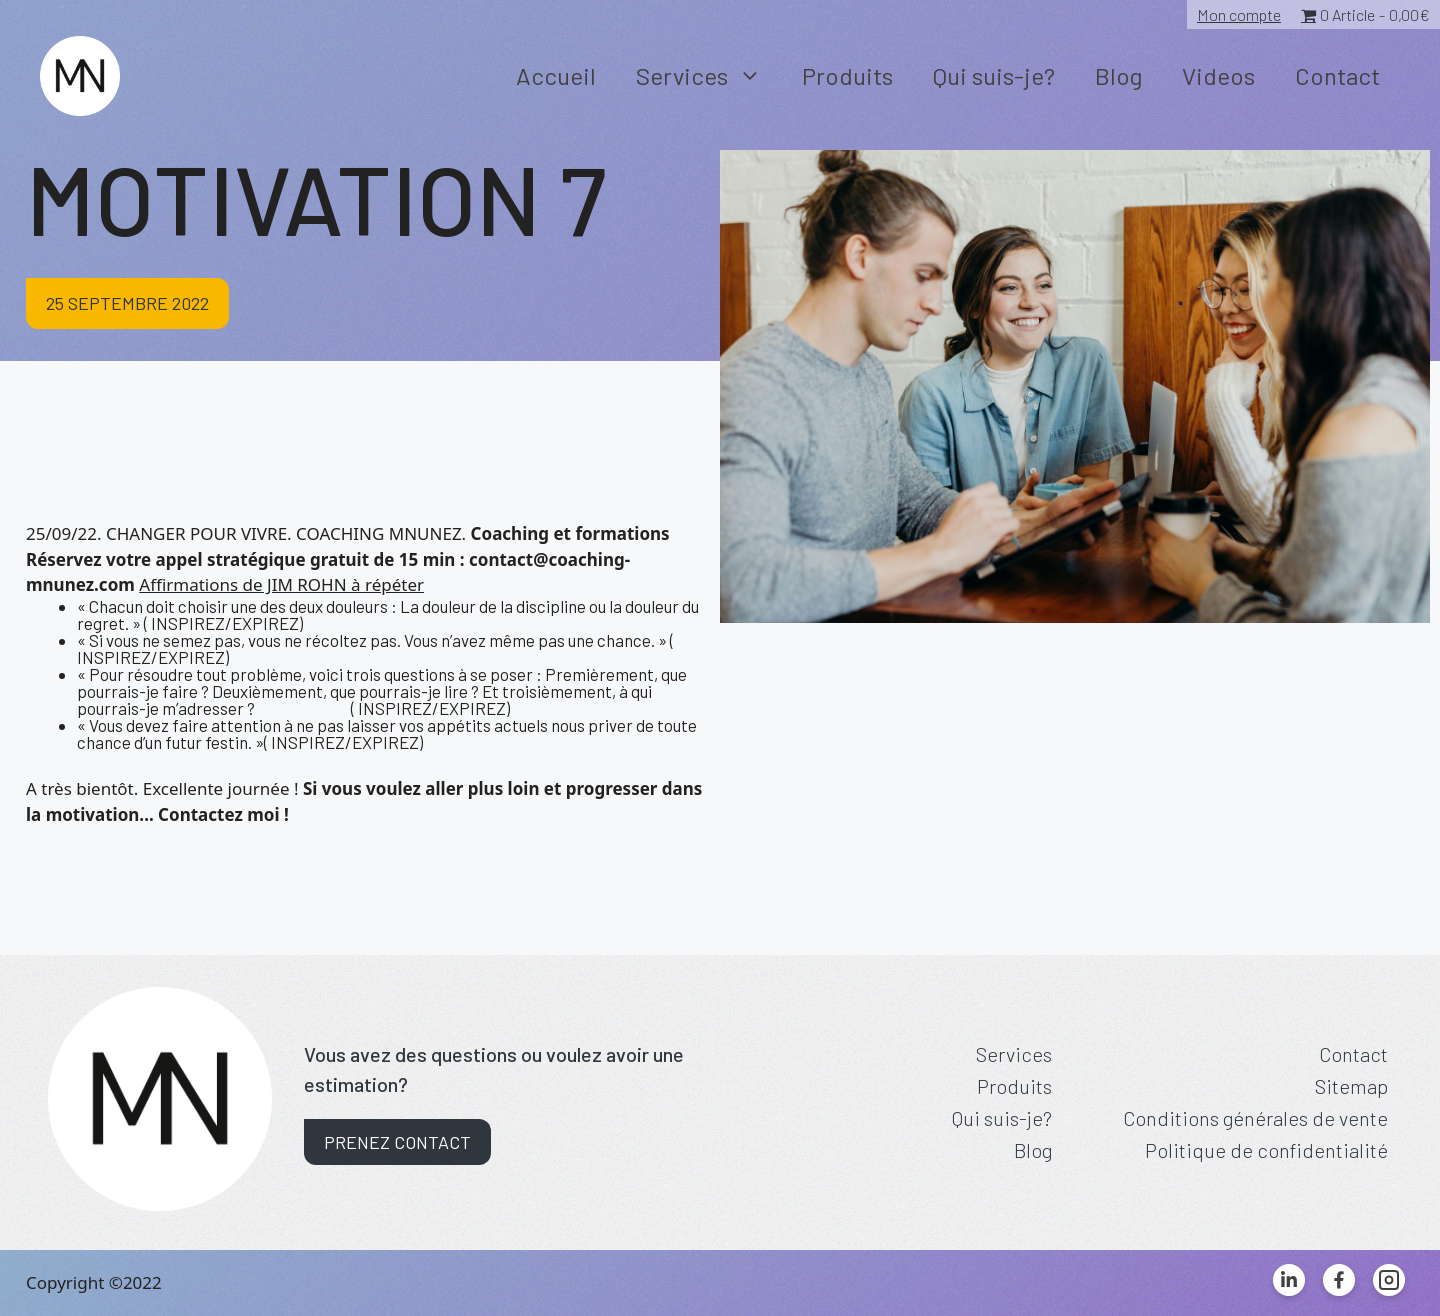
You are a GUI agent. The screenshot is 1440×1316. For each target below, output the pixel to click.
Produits (847, 75)
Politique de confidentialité (1266, 1150)
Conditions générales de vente (1255, 1118)
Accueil (556, 75)
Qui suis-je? (994, 75)
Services (709, 76)
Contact (1337, 75)
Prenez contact (397, 1142)
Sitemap (1351, 1086)
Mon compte (1239, 14)
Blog (1118, 75)
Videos (1218, 75)
